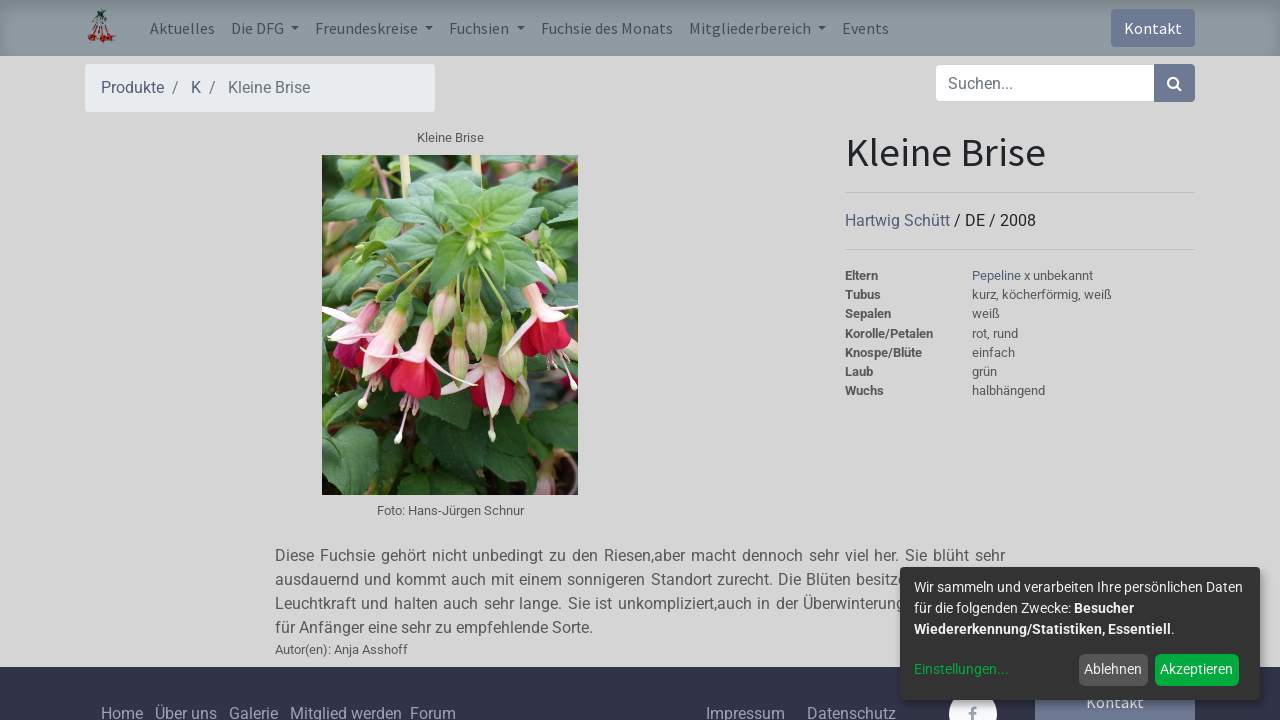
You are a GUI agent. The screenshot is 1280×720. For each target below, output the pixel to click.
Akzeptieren (1196, 669)
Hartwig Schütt (899, 220)
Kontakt (1153, 28)
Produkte (132, 87)
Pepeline (998, 275)
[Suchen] (1174, 83)
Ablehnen (1113, 669)
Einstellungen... (961, 669)
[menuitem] (182, 28)
